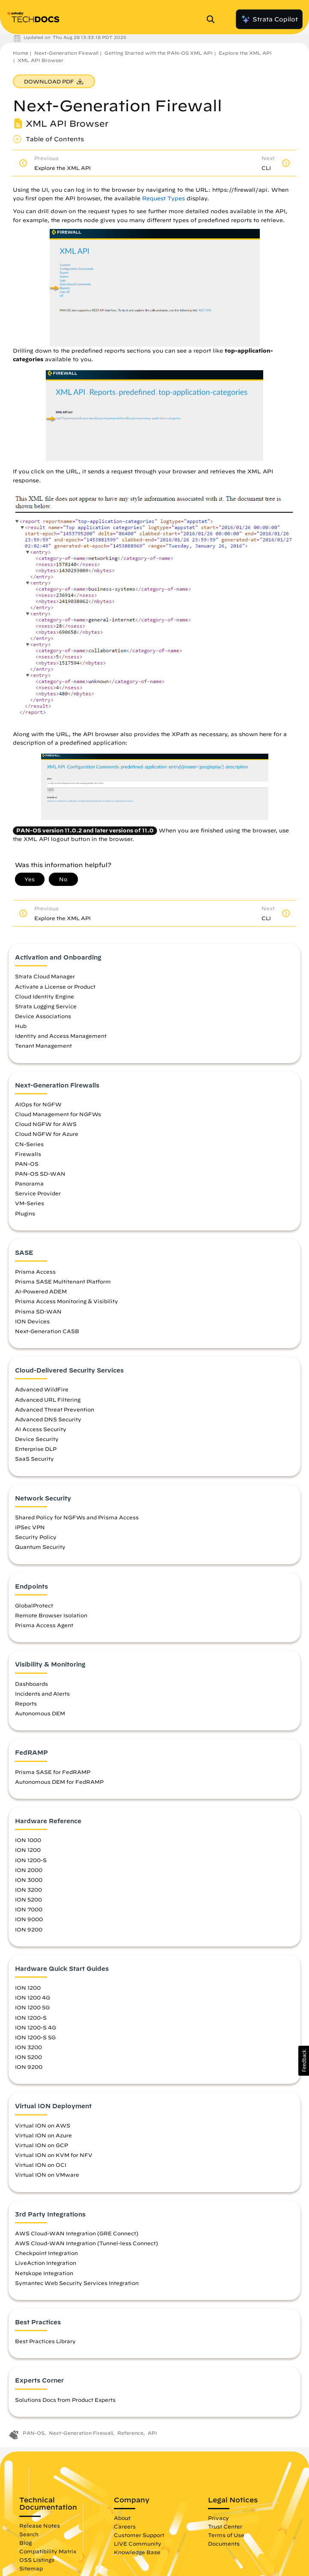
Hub (21, 1026)
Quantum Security (40, 1547)
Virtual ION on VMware (47, 2175)
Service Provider (38, 1193)
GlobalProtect (34, 1605)
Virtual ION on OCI (40, 2165)
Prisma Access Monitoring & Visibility (66, 1301)
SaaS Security (34, 1459)
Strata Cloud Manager (45, 976)
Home (20, 53)
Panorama (29, 1183)
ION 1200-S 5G (35, 2037)
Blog (25, 2543)
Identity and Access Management (61, 1036)
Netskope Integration (44, 2273)
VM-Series (29, 1203)
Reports (26, 1703)
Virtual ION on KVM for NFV (53, 2155)
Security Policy (35, 1537)
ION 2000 (28, 1870)
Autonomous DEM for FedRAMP (59, 1782)
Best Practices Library (45, 2341)
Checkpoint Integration (46, 2253)
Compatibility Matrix (47, 2551)
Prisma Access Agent (44, 1625)
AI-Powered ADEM (41, 1291)
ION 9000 (29, 1919)
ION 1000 (28, 1840)
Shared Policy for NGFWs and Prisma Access (77, 1517)
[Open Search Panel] (213, 19)
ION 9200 (28, 1929)
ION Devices (32, 1321)
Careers (125, 2526)
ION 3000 (28, 1880)
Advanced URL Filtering (47, 1399)
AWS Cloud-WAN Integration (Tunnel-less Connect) (86, 2243)
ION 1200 (28, 1850)
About (122, 2518)
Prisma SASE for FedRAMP (52, 1772)
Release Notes (39, 2525)
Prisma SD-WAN (38, 1311)
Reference (130, 2433)
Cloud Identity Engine (44, 996)
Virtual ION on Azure (43, 2135)
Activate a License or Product (55, 986)
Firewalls (28, 1154)
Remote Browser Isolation (51, 1615)
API (152, 2433)
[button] (303, 2061)
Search (29, 2534)
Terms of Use (226, 2535)
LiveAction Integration (45, 2263)
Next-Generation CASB (47, 1331)
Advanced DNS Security (48, 1419)
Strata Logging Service (46, 1006)
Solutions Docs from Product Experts (65, 2400)
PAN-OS (27, 1164)
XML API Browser (40, 60)
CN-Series (29, 1144)
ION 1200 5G (32, 2007)
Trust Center (225, 2526)
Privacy (218, 2518)
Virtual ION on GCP (41, 2145)
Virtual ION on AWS (42, 2125)
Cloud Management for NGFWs (58, 1114)
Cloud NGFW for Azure (46, 1134)
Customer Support (139, 2535)
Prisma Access (35, 1272)
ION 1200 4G (32, 1997)
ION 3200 (28, 1890)
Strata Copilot (269, 19)
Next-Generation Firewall (66, 53)
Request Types (163, 198)
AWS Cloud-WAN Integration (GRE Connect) (76, 2233)
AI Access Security (40, 1429)
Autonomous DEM (40, 1713)
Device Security (37, 1439)
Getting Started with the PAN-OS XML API (158, 53)
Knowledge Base (137, 2552)
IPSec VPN (30, 1527)
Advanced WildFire (41, 1389)
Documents (224, 2543)
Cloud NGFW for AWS (46, 1124)
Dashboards (31, 1684)
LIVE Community (137, 2543)
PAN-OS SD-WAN (40, 1174)
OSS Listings (36, 2560)
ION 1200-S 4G (35, 2027)
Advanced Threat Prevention (54, 1409)
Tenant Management (43, 1046)
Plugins (25, 1213)
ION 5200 (28, 1899)
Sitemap (31, 2568)
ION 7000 (28, 1909)
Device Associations (43, 1016)
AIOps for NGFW (38, 1104)
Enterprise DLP (35, 1449)
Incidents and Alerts (42, 1694)
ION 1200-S (31, 1860)
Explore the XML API (245, 53)
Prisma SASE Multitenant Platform (63, 1281)
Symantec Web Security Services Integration (77, 2283)
